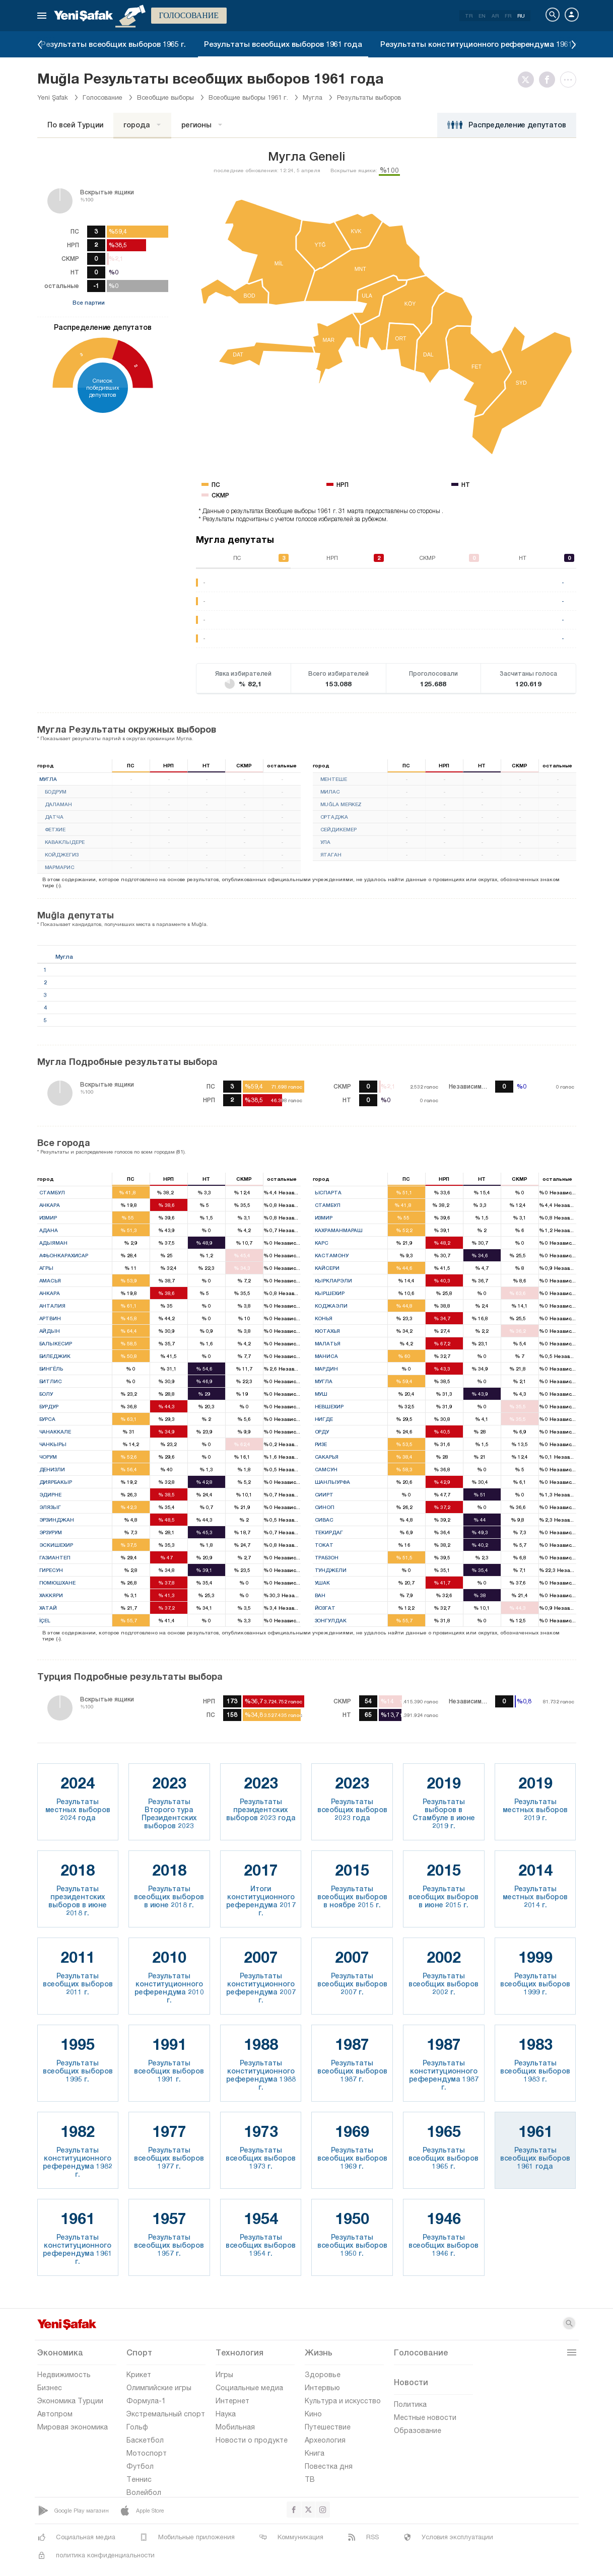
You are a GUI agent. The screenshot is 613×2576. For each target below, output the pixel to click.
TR (468, 16)
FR (508, 16)
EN (482, 16)
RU (521, 16)
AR (495, 16)
